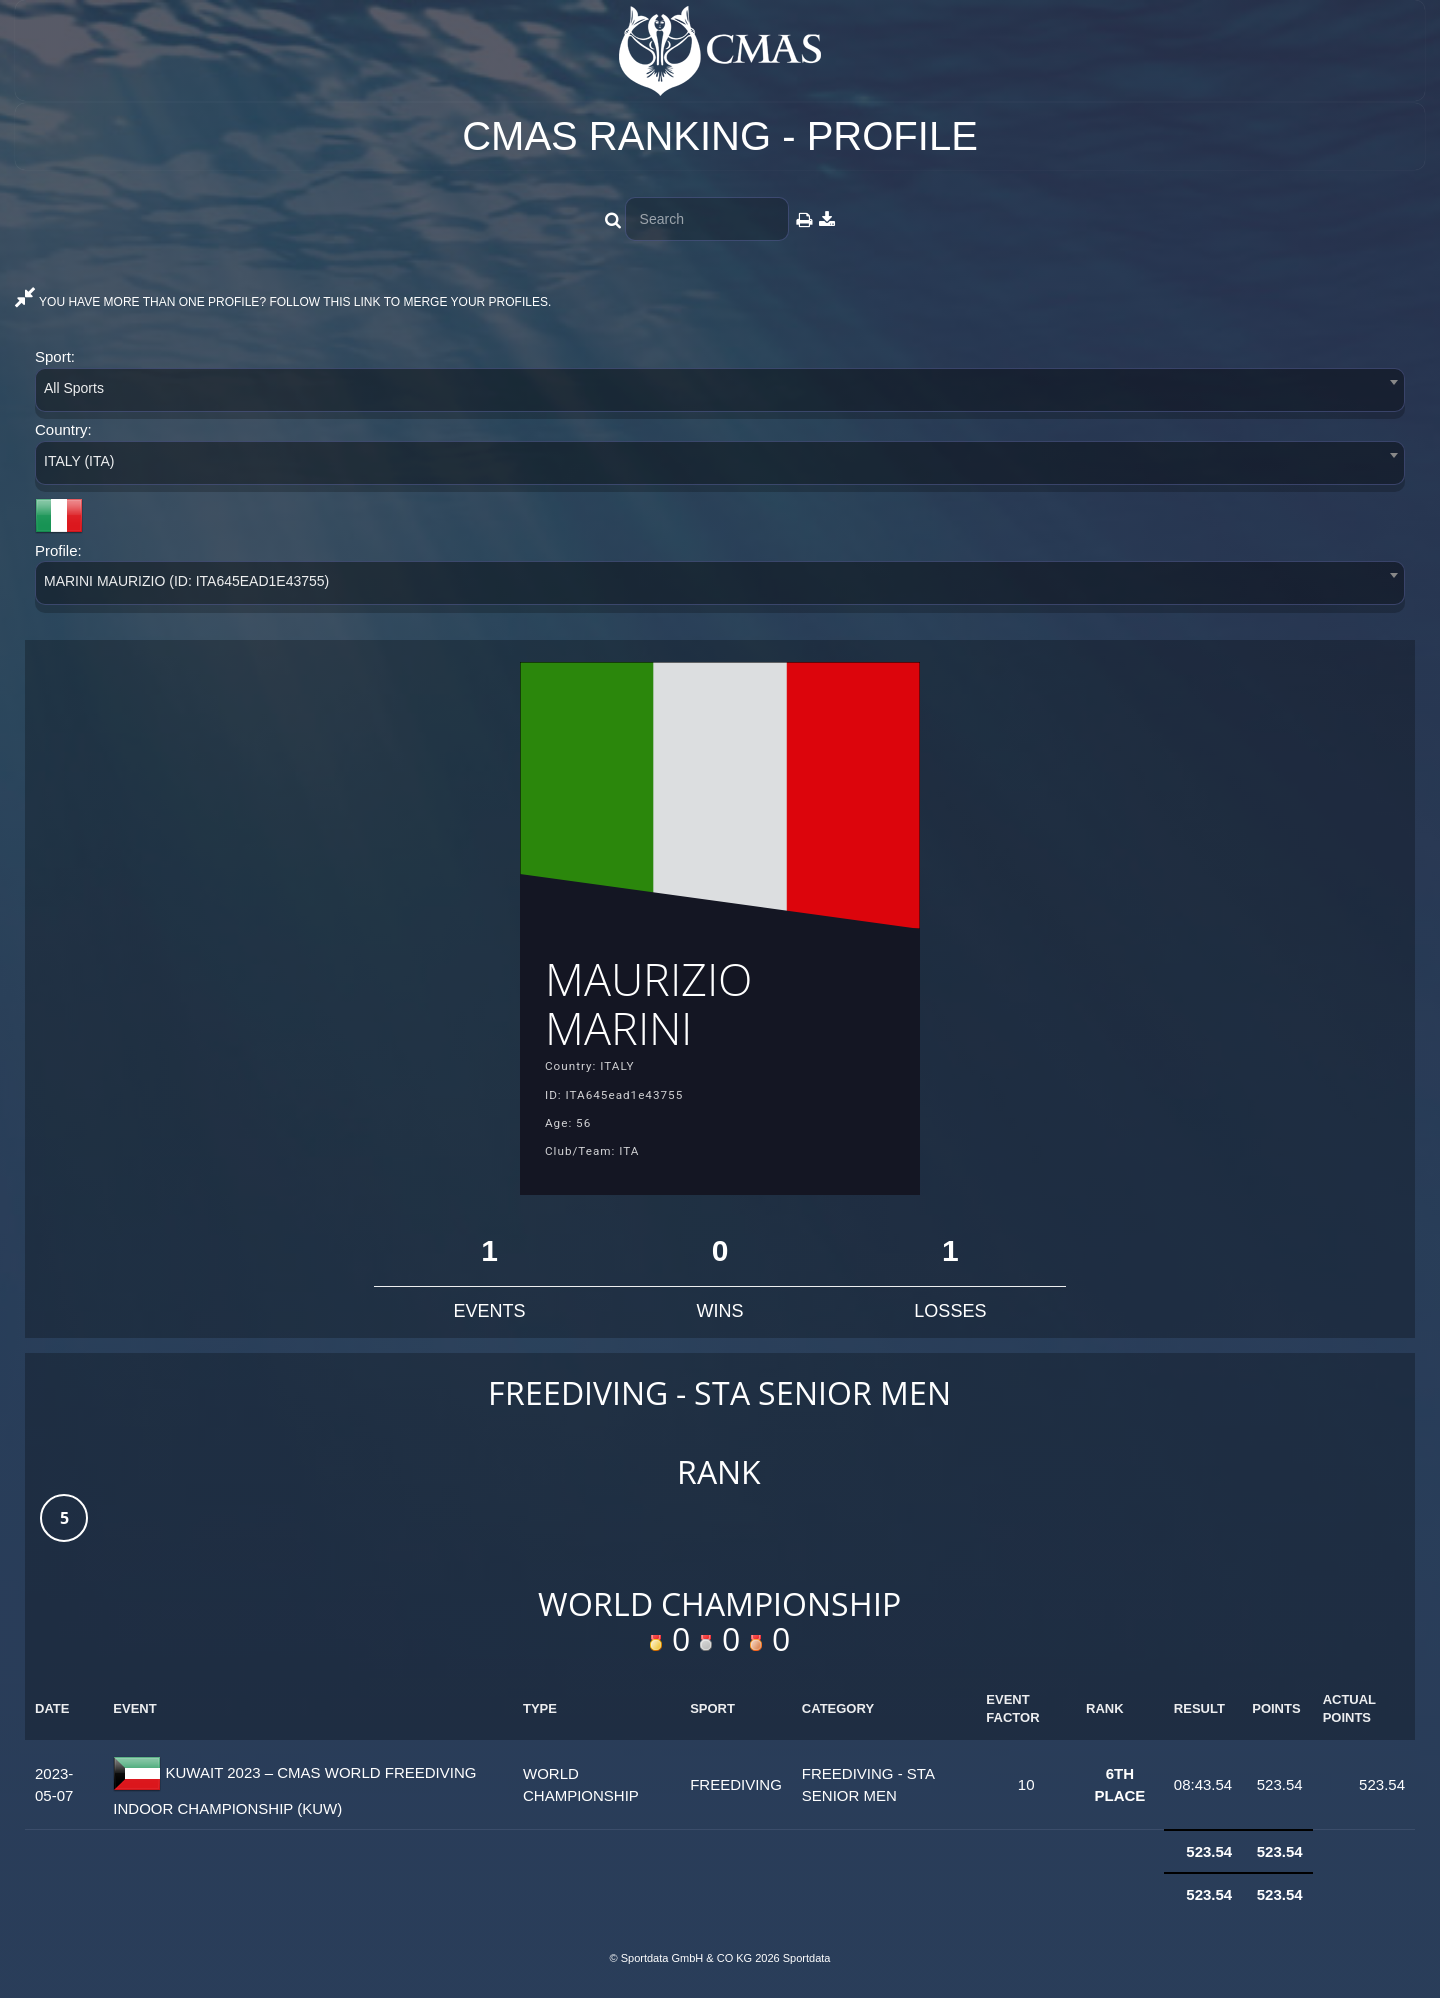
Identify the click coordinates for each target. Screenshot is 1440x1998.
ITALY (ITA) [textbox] (79, 461)
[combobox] (720, 393)
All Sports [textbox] (74, 388)
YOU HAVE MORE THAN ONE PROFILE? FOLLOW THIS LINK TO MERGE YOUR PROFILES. (283, 302)
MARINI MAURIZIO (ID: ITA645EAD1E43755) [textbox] (186, 581)
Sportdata (807, 1964)
